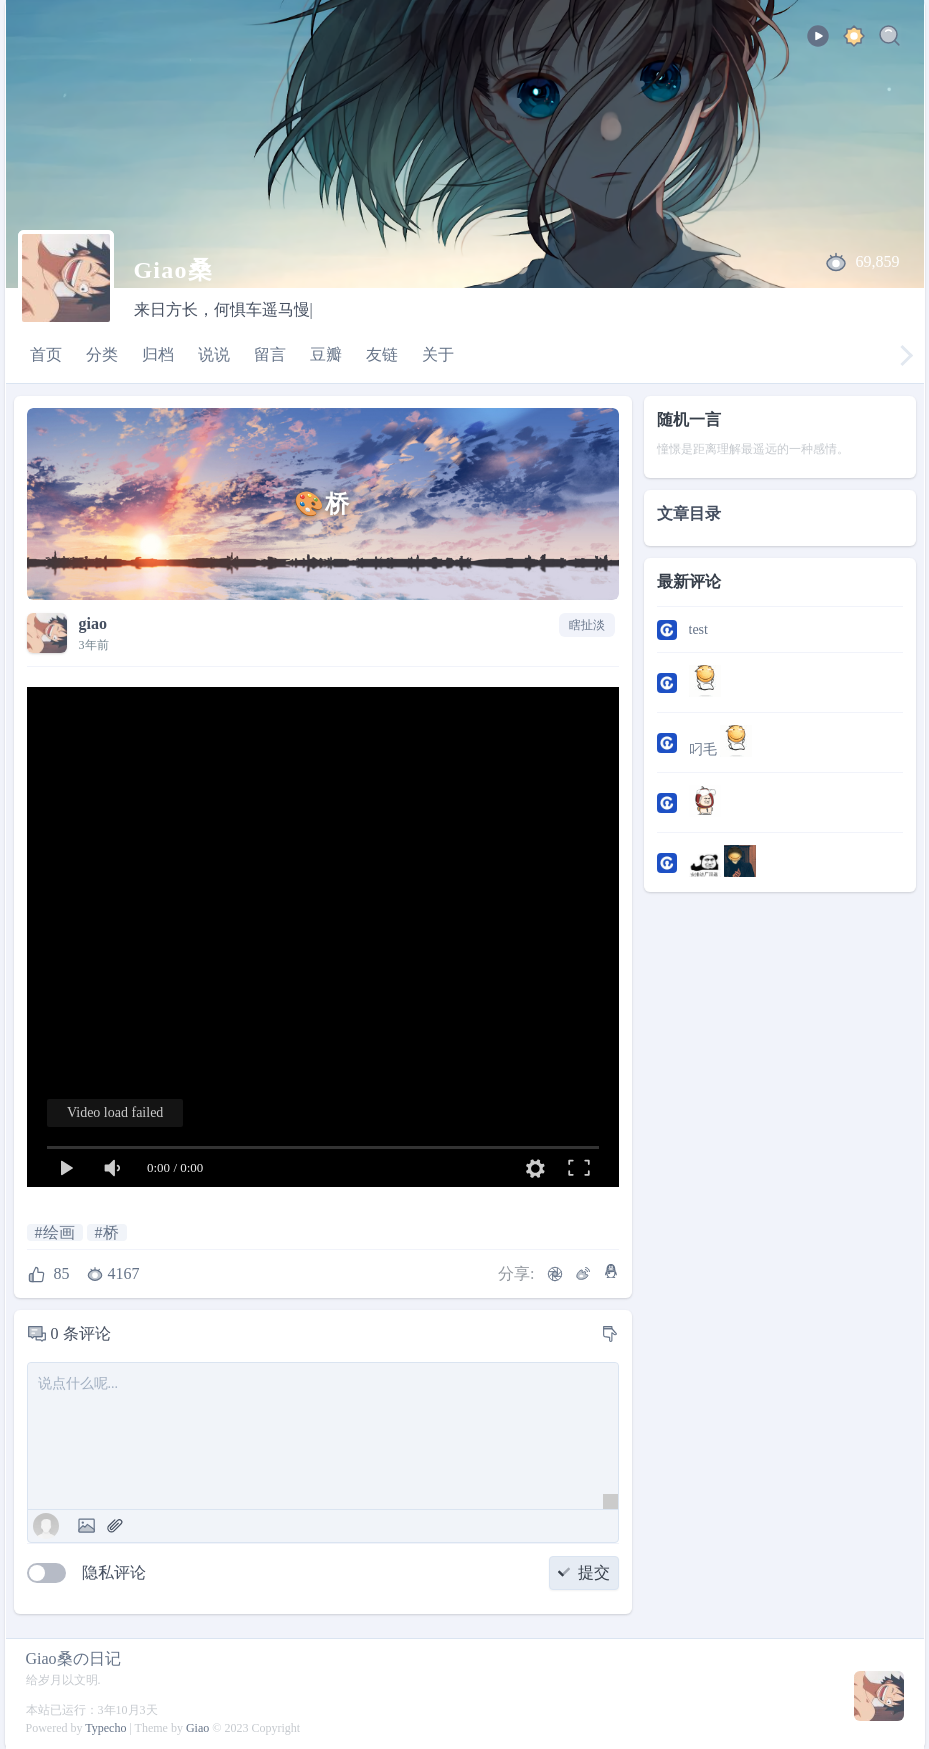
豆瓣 (326, 354)
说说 (214, 354)
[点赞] (48, 1274)
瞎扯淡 (587, 625)
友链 (382, 354)
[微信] (555, 1274)
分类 (102, 354)
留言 (270, 354)
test (698, 629)
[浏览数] (115, 1274)
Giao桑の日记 (73, 1658)
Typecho (105, 1728)
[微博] (583, 1274)
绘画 (59, 1232)
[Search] (890, 39)
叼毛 (721, 741)
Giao (197, 1728)
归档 (158, 354)
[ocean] (854, 39)
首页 (46, 354)
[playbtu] (818, 42)
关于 (438, 354)
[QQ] (611, 1271)
